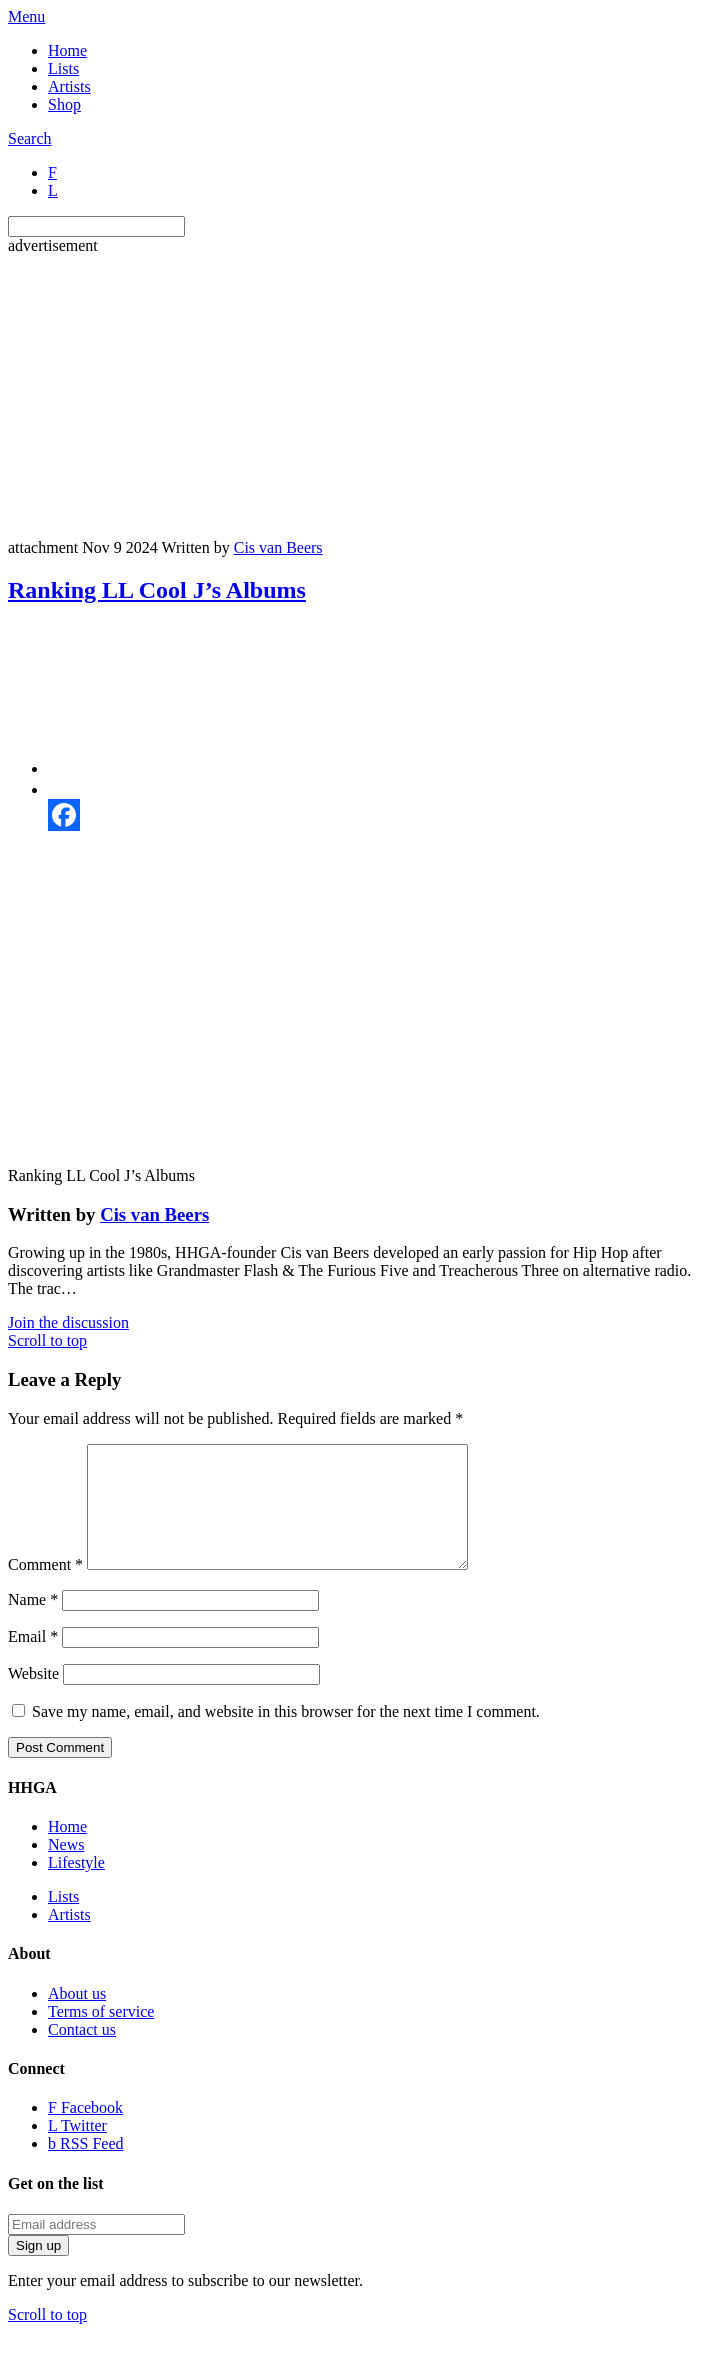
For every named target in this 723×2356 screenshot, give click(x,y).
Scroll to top (47, 1340)
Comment (45, 1588)
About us (77, 2017)
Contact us (82, 2053)
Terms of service (101, 2035)
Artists (69, 86)
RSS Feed (86, 2167)
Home (67, 50)
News (66, 1868)
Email (33, 1660)
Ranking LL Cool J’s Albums (157, 590)
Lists (63, 68)
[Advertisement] (365, 395)
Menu (26, 16)
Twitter (77, 2149)
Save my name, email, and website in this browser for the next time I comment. (286, 1735)
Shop (64, 104)
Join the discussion (68, 1322)
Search (30, 138)
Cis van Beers (278, 547)
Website (33, 1697)
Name (33, 1623)
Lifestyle (76, 1886)
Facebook (85, 2131)
